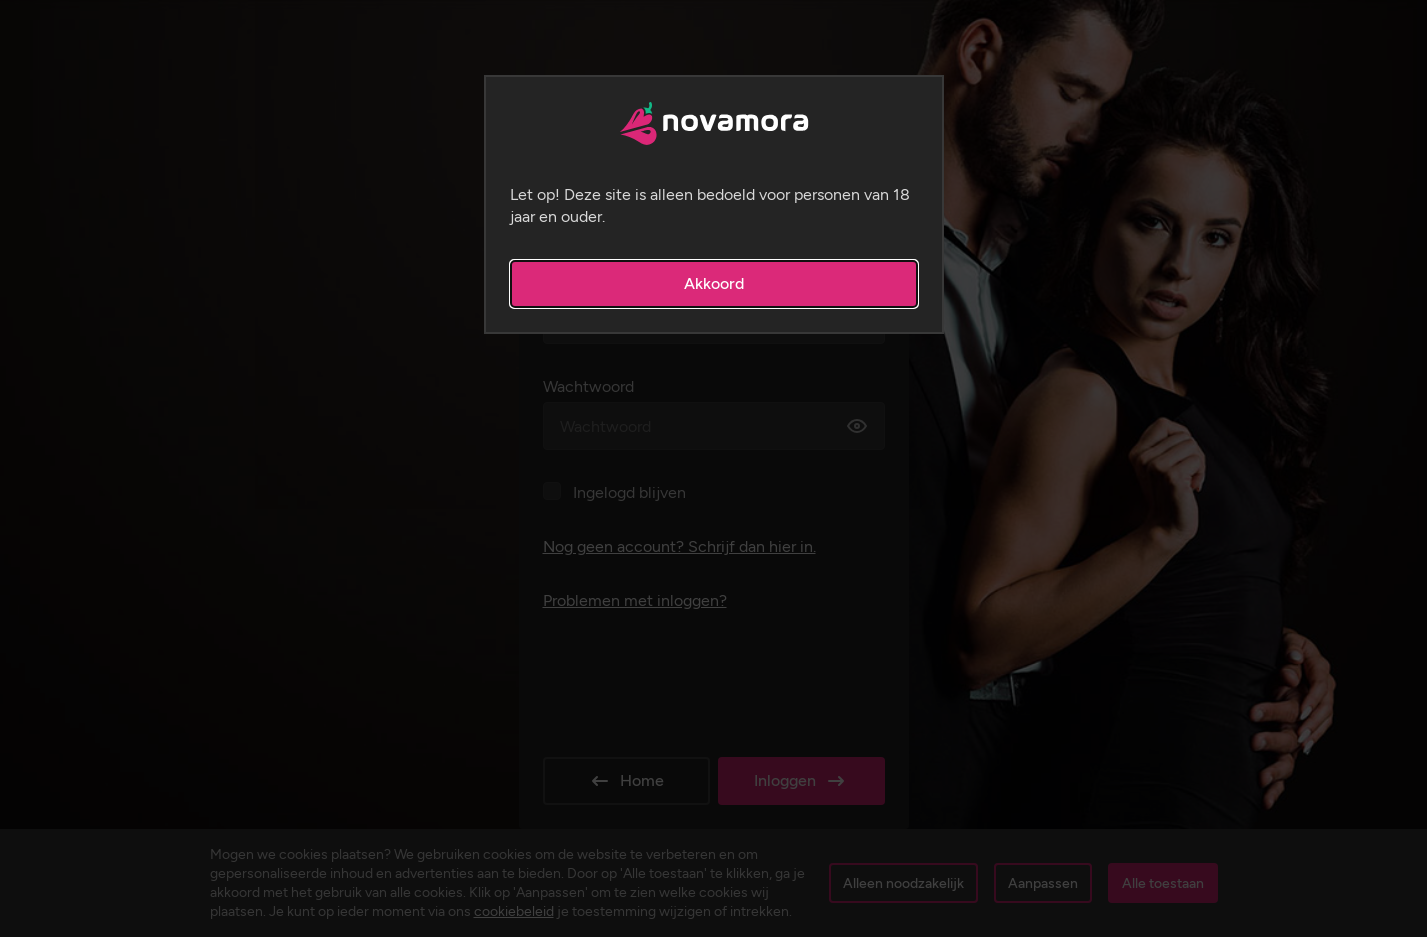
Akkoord (714, 283)
